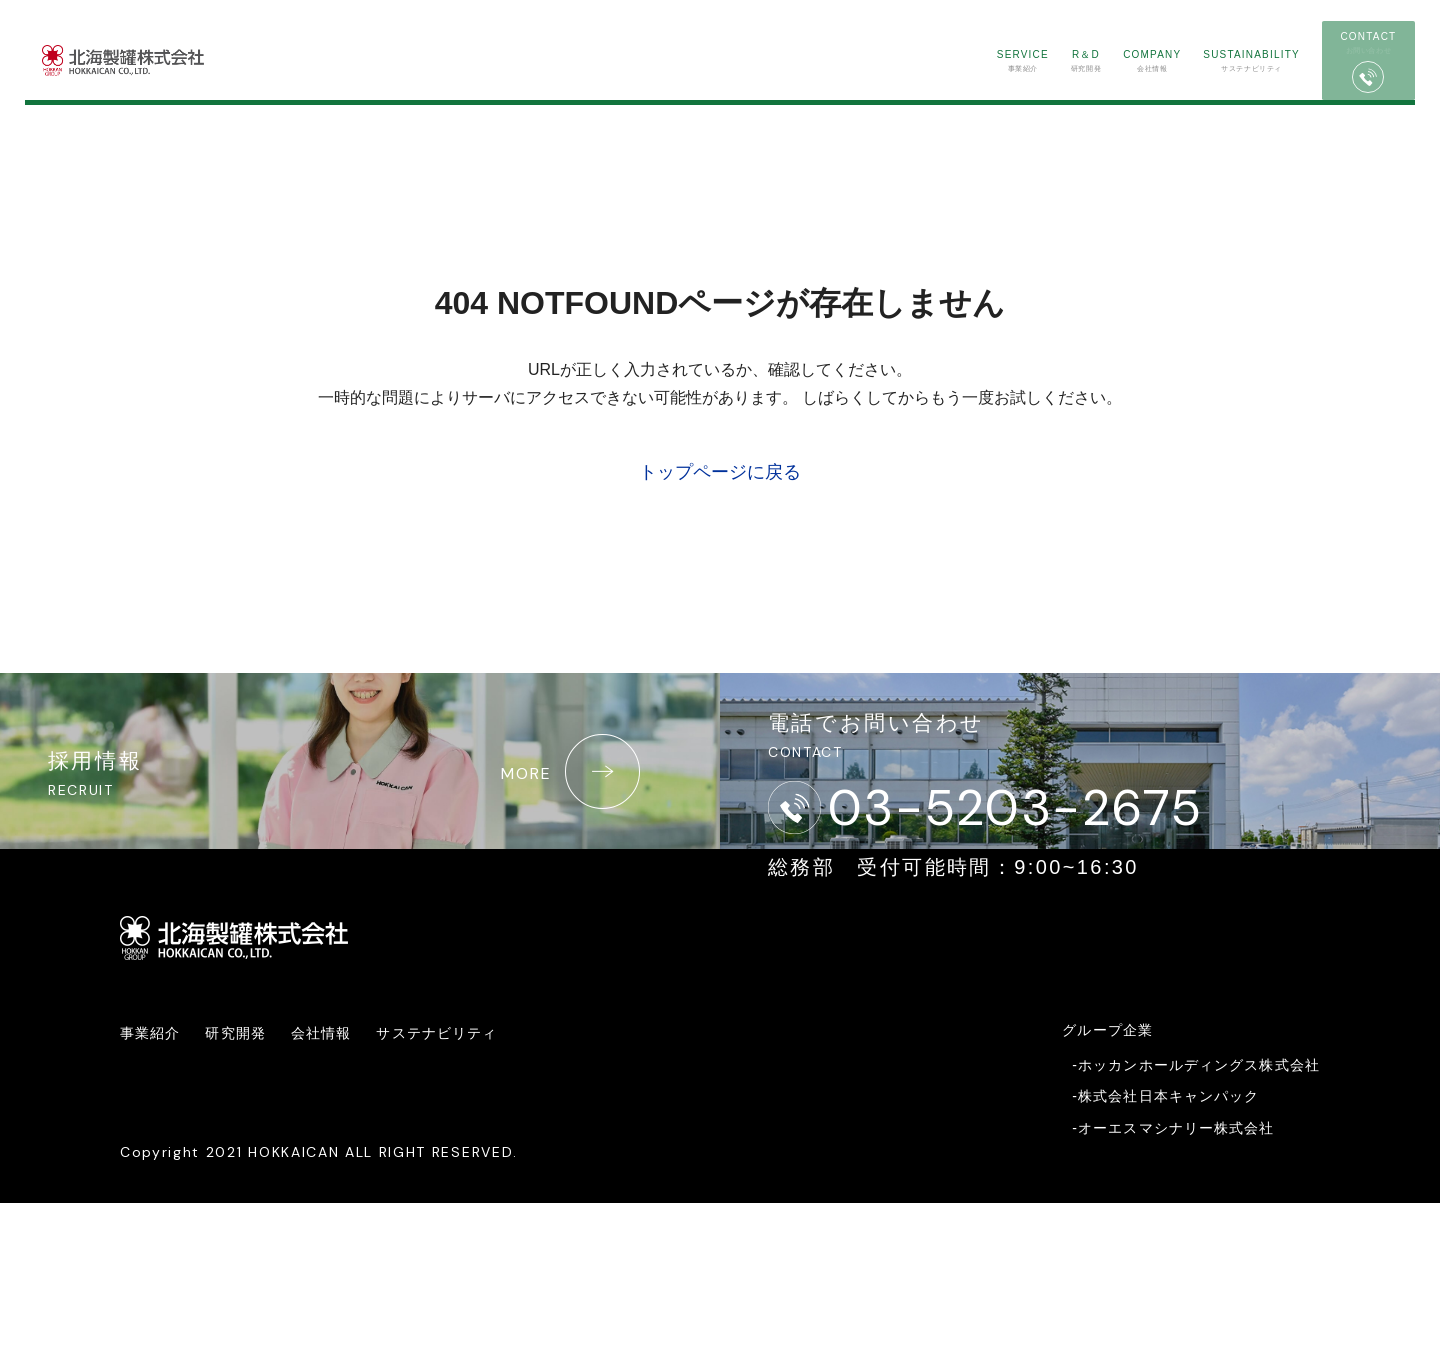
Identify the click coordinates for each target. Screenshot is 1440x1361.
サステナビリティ (1149, 88)
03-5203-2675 (1057, 867)
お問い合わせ (1312, 90)
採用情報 (366, 849)
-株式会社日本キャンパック (1165, 1254)
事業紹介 (872, 88)
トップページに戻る (720, 472)
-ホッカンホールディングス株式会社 (1196, 1223)
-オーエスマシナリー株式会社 (1173, 1286)
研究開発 (954, 88)
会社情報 (1037, 88)
